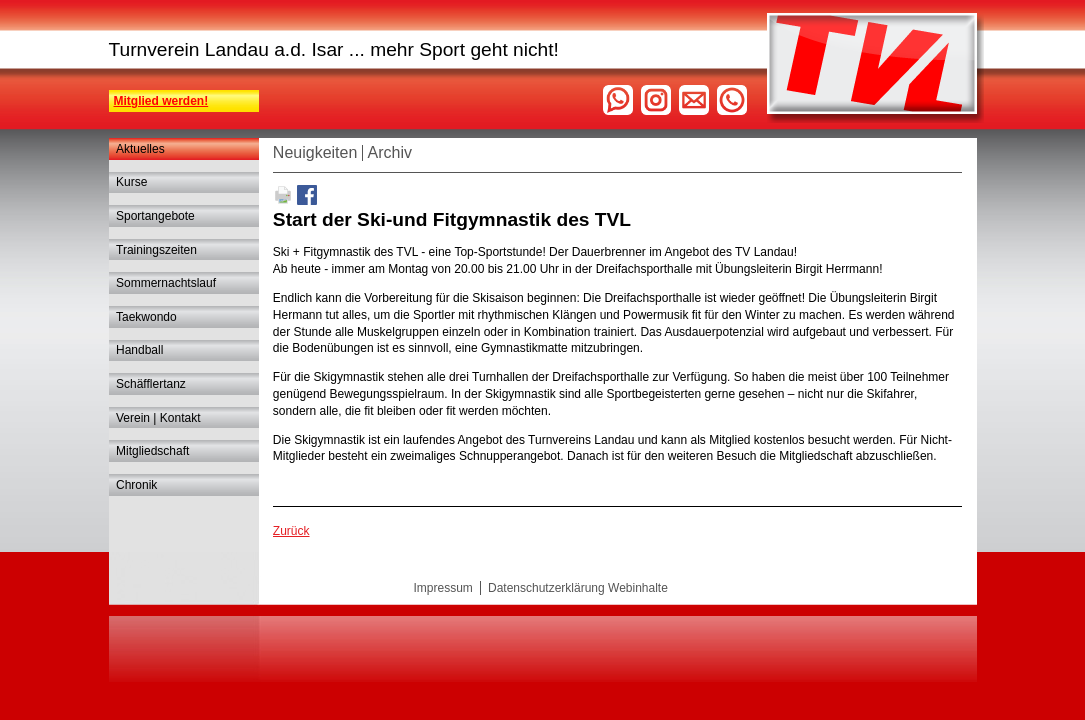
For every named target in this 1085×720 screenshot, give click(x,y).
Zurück (291, 531)
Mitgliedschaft (152, 451)
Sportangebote (155, 216)
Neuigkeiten (315, 152)
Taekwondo (146, 317)
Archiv (390, 152)
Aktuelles (140, 149)
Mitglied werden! (161, 101)
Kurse (131, 182)
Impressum (443, 588)
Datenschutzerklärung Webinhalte (578, 588)
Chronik (136, 485)
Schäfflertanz (151, 384)
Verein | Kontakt (158, 418)
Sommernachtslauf (166, 283)
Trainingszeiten (156, 250)
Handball (139, 350)
